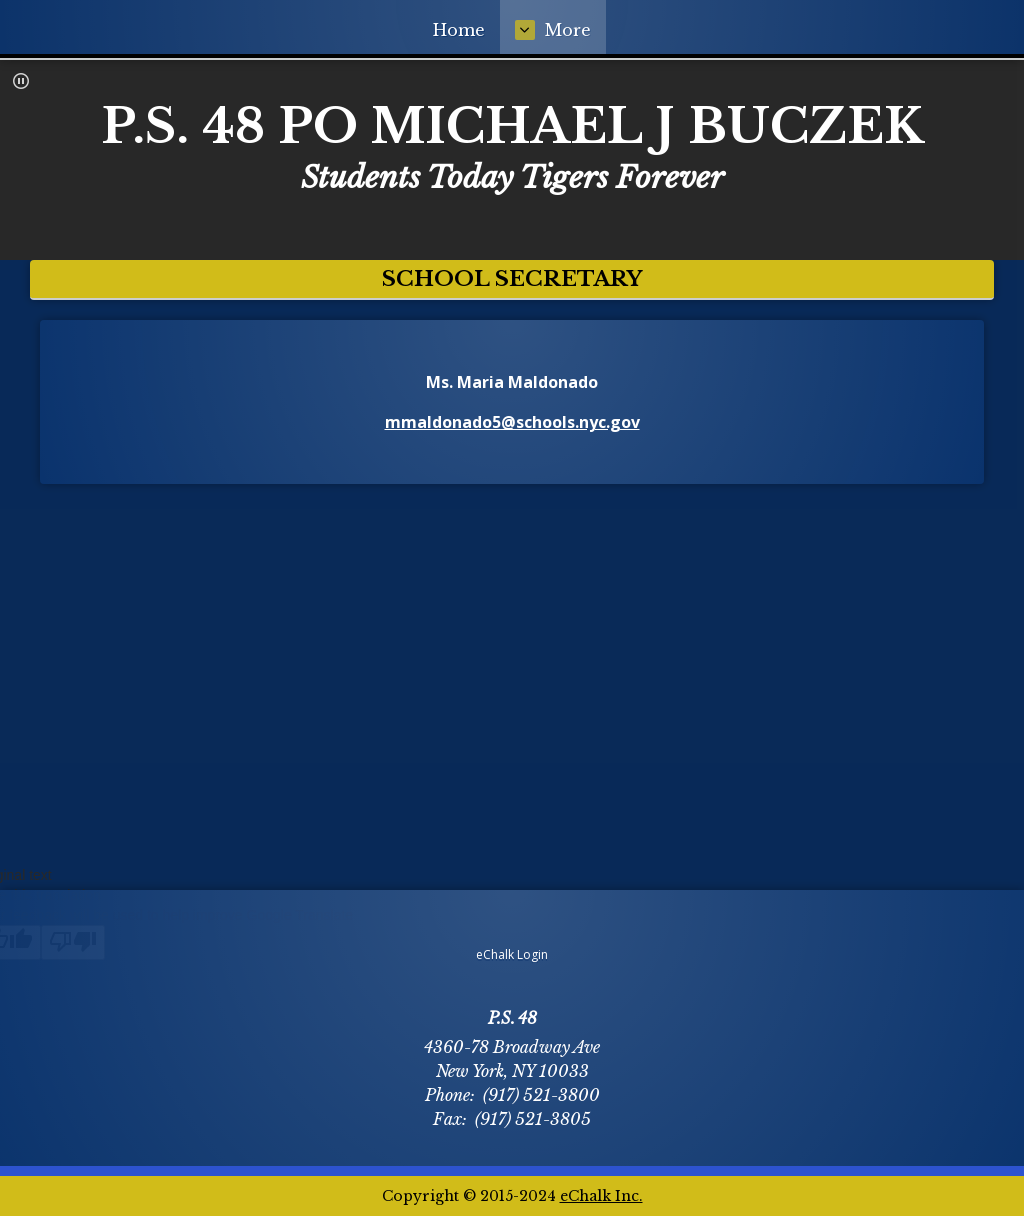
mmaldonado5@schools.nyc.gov (512, 422)
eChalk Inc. (601, 1196)
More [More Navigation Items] (699, 30)
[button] (21, 81)
